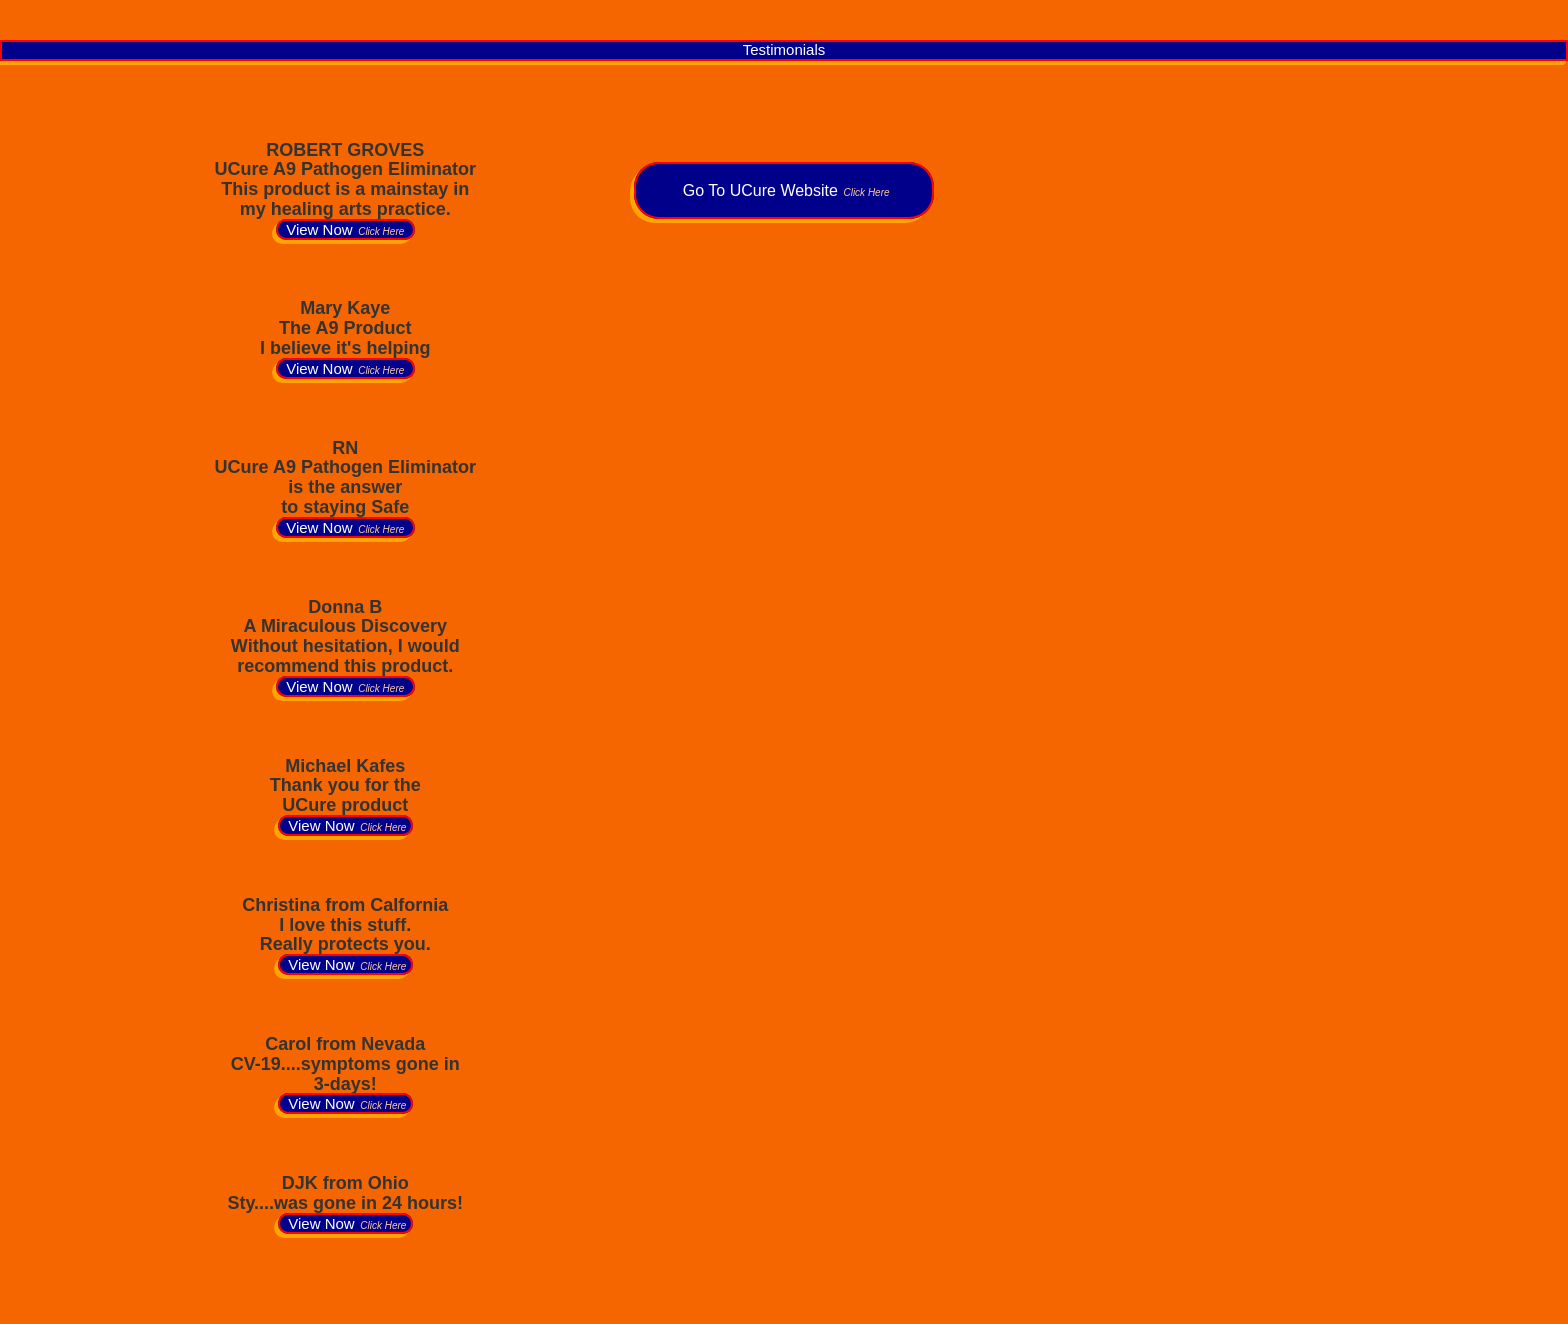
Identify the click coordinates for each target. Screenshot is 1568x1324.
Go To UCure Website (784, 190)
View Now (345, 229)
